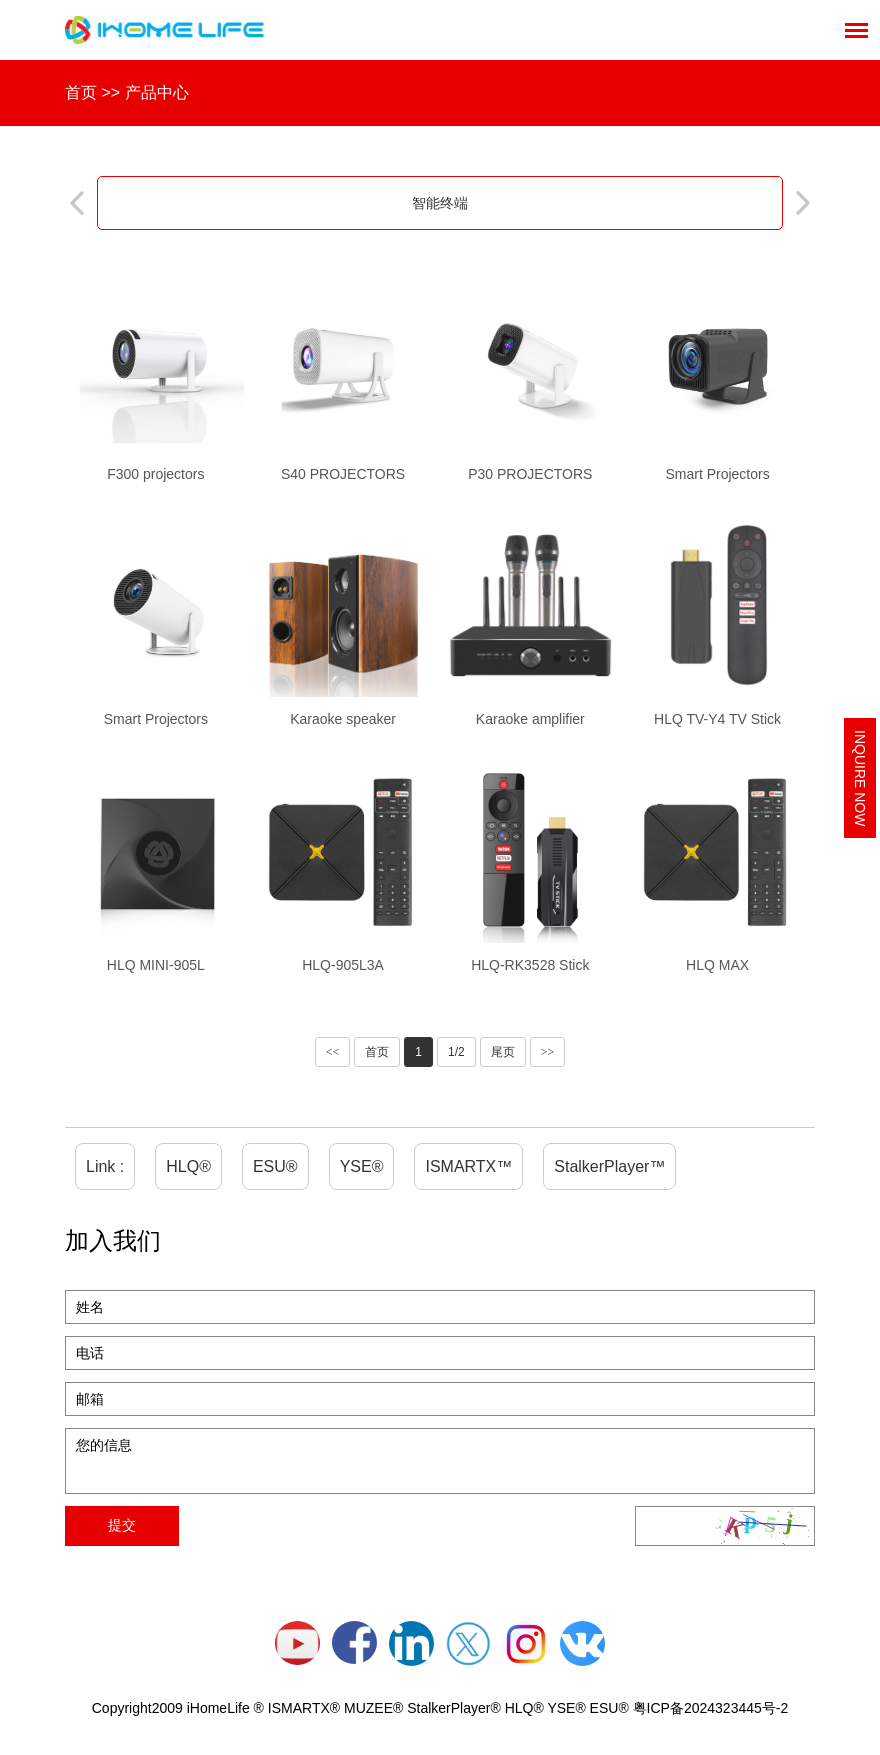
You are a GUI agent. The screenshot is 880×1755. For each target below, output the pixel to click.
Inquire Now (860, 778)
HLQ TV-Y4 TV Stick (717, 719)
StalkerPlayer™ (609, 1166)
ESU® (275, 1166)
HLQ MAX (717, 965)
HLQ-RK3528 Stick (530, 965)
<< (333, 1052)
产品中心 (157, 92)
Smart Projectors (717, 474)
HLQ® (188, 1166)
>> (548, 1052)
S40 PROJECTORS (343, 474)
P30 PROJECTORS (530, 474)
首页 (81, 92)
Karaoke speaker (343, 719)
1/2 (456, 1052)
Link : (105, 1166)
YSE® (362, 1166)
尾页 (503, 1052)
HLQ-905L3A (343, 965)
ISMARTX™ (468, 1166)
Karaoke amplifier (530, 719)
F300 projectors (155, 474)
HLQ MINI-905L (156, 965)
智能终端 (440, 203)
